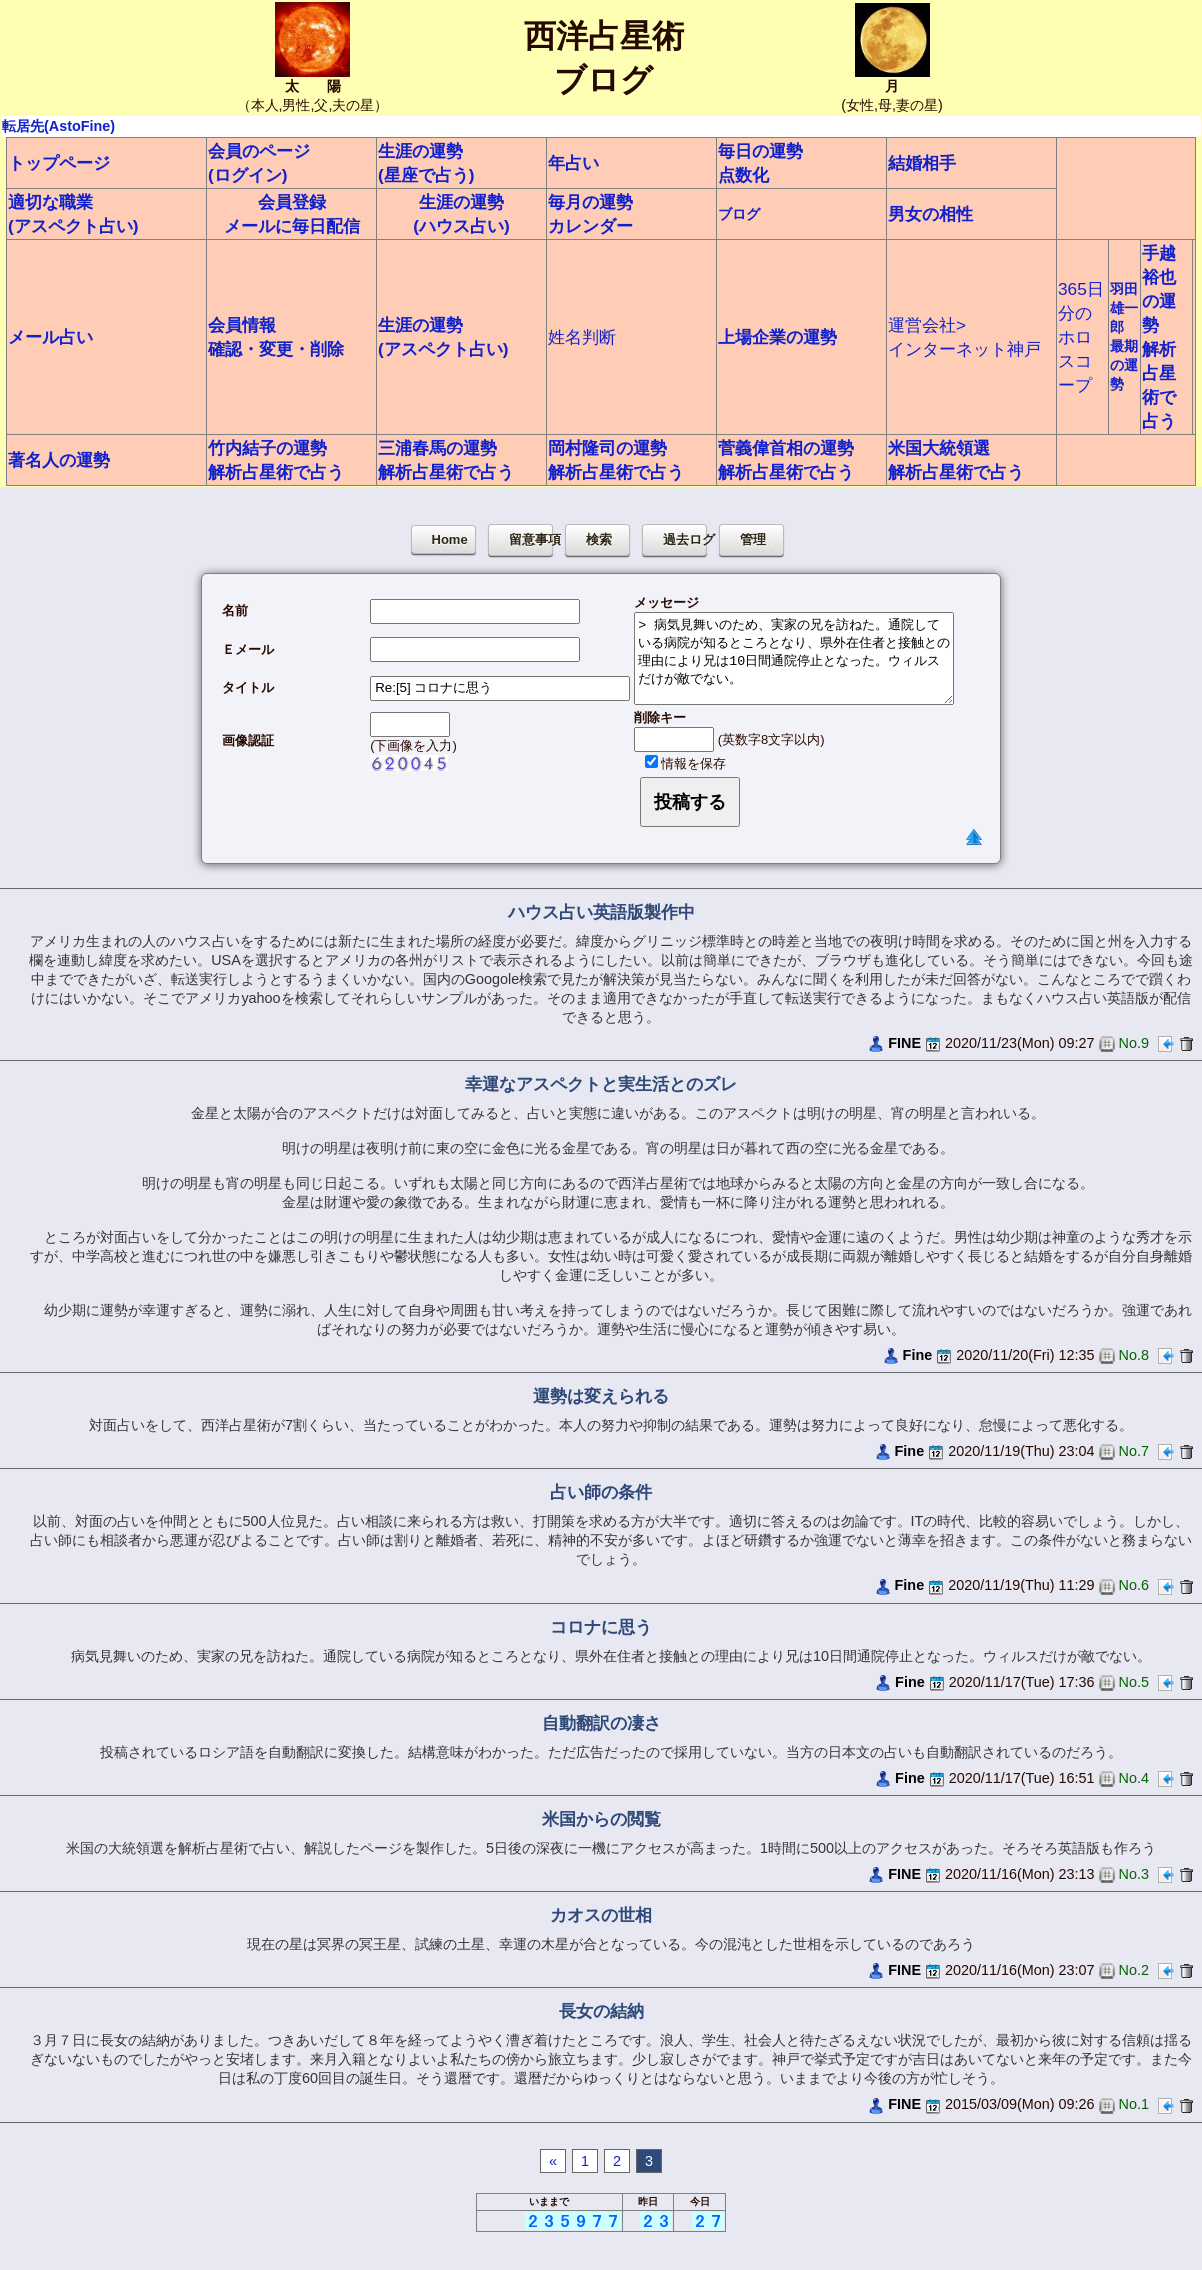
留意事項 (531, 539)
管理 (753, 539)
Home (450, 539)
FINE (904, 1043)
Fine (918, 1355)
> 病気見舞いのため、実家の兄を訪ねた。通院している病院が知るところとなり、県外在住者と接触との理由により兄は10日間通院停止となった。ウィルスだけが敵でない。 (794, 658)
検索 (599, 539)
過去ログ (685, 539)
